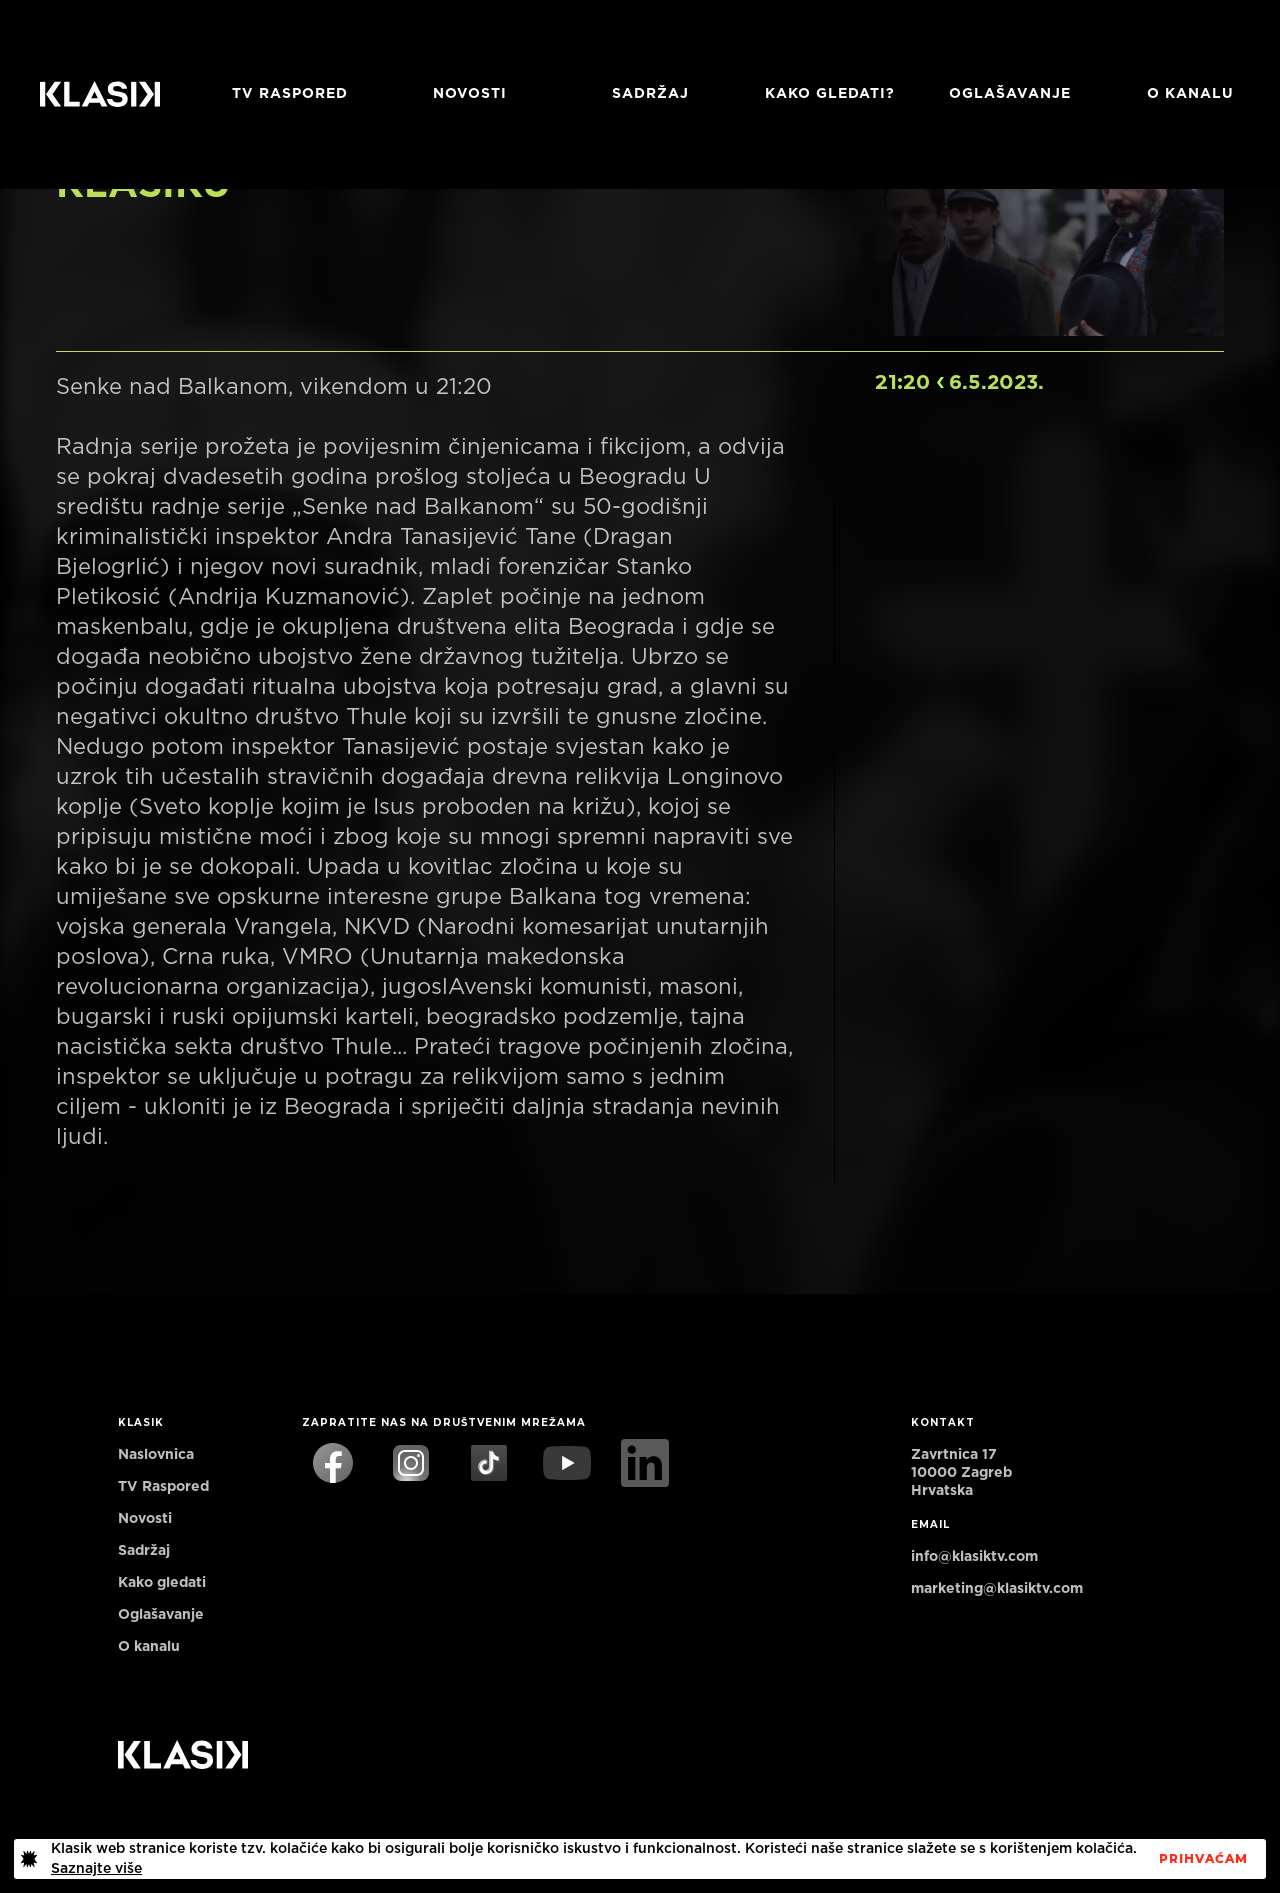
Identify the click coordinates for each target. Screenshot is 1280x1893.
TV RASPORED (290, 94)
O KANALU (1190, 94)
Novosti (470, 94)
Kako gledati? (830, 94)
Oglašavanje (1010, 94)
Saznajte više (96, 1869)
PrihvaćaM (1203, 1859)
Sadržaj (650, 94)
